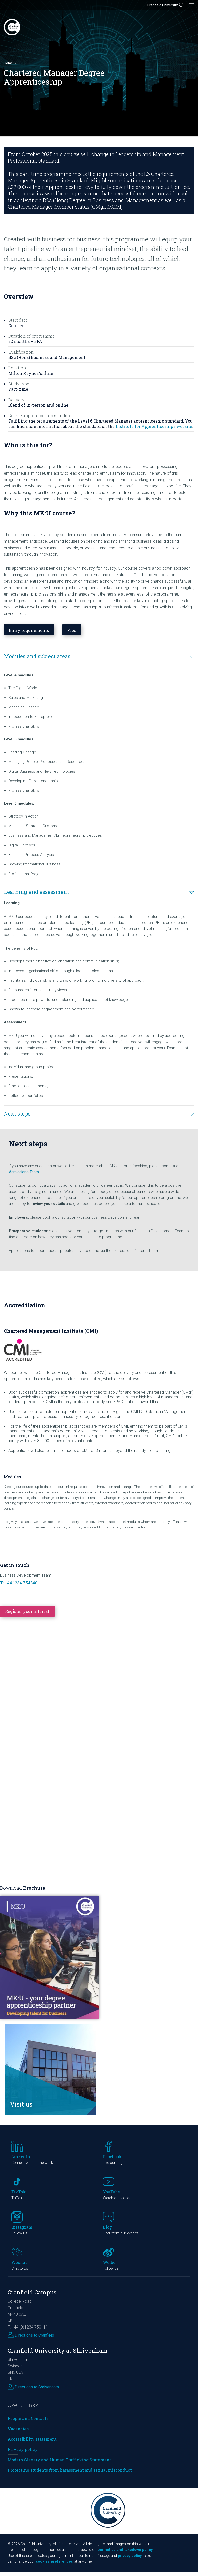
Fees (71, 630)
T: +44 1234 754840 (18, 1583)
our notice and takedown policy (125, 2550)
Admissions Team (24, 1172)
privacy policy (130, 2556)
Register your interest (27, 1611)
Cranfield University (162, 5)
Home (8, 63)
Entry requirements (29, 630)
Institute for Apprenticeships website (154, 426)
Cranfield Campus (32, 2292)
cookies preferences (54, 2561)
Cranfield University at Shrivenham (58, 2350)
